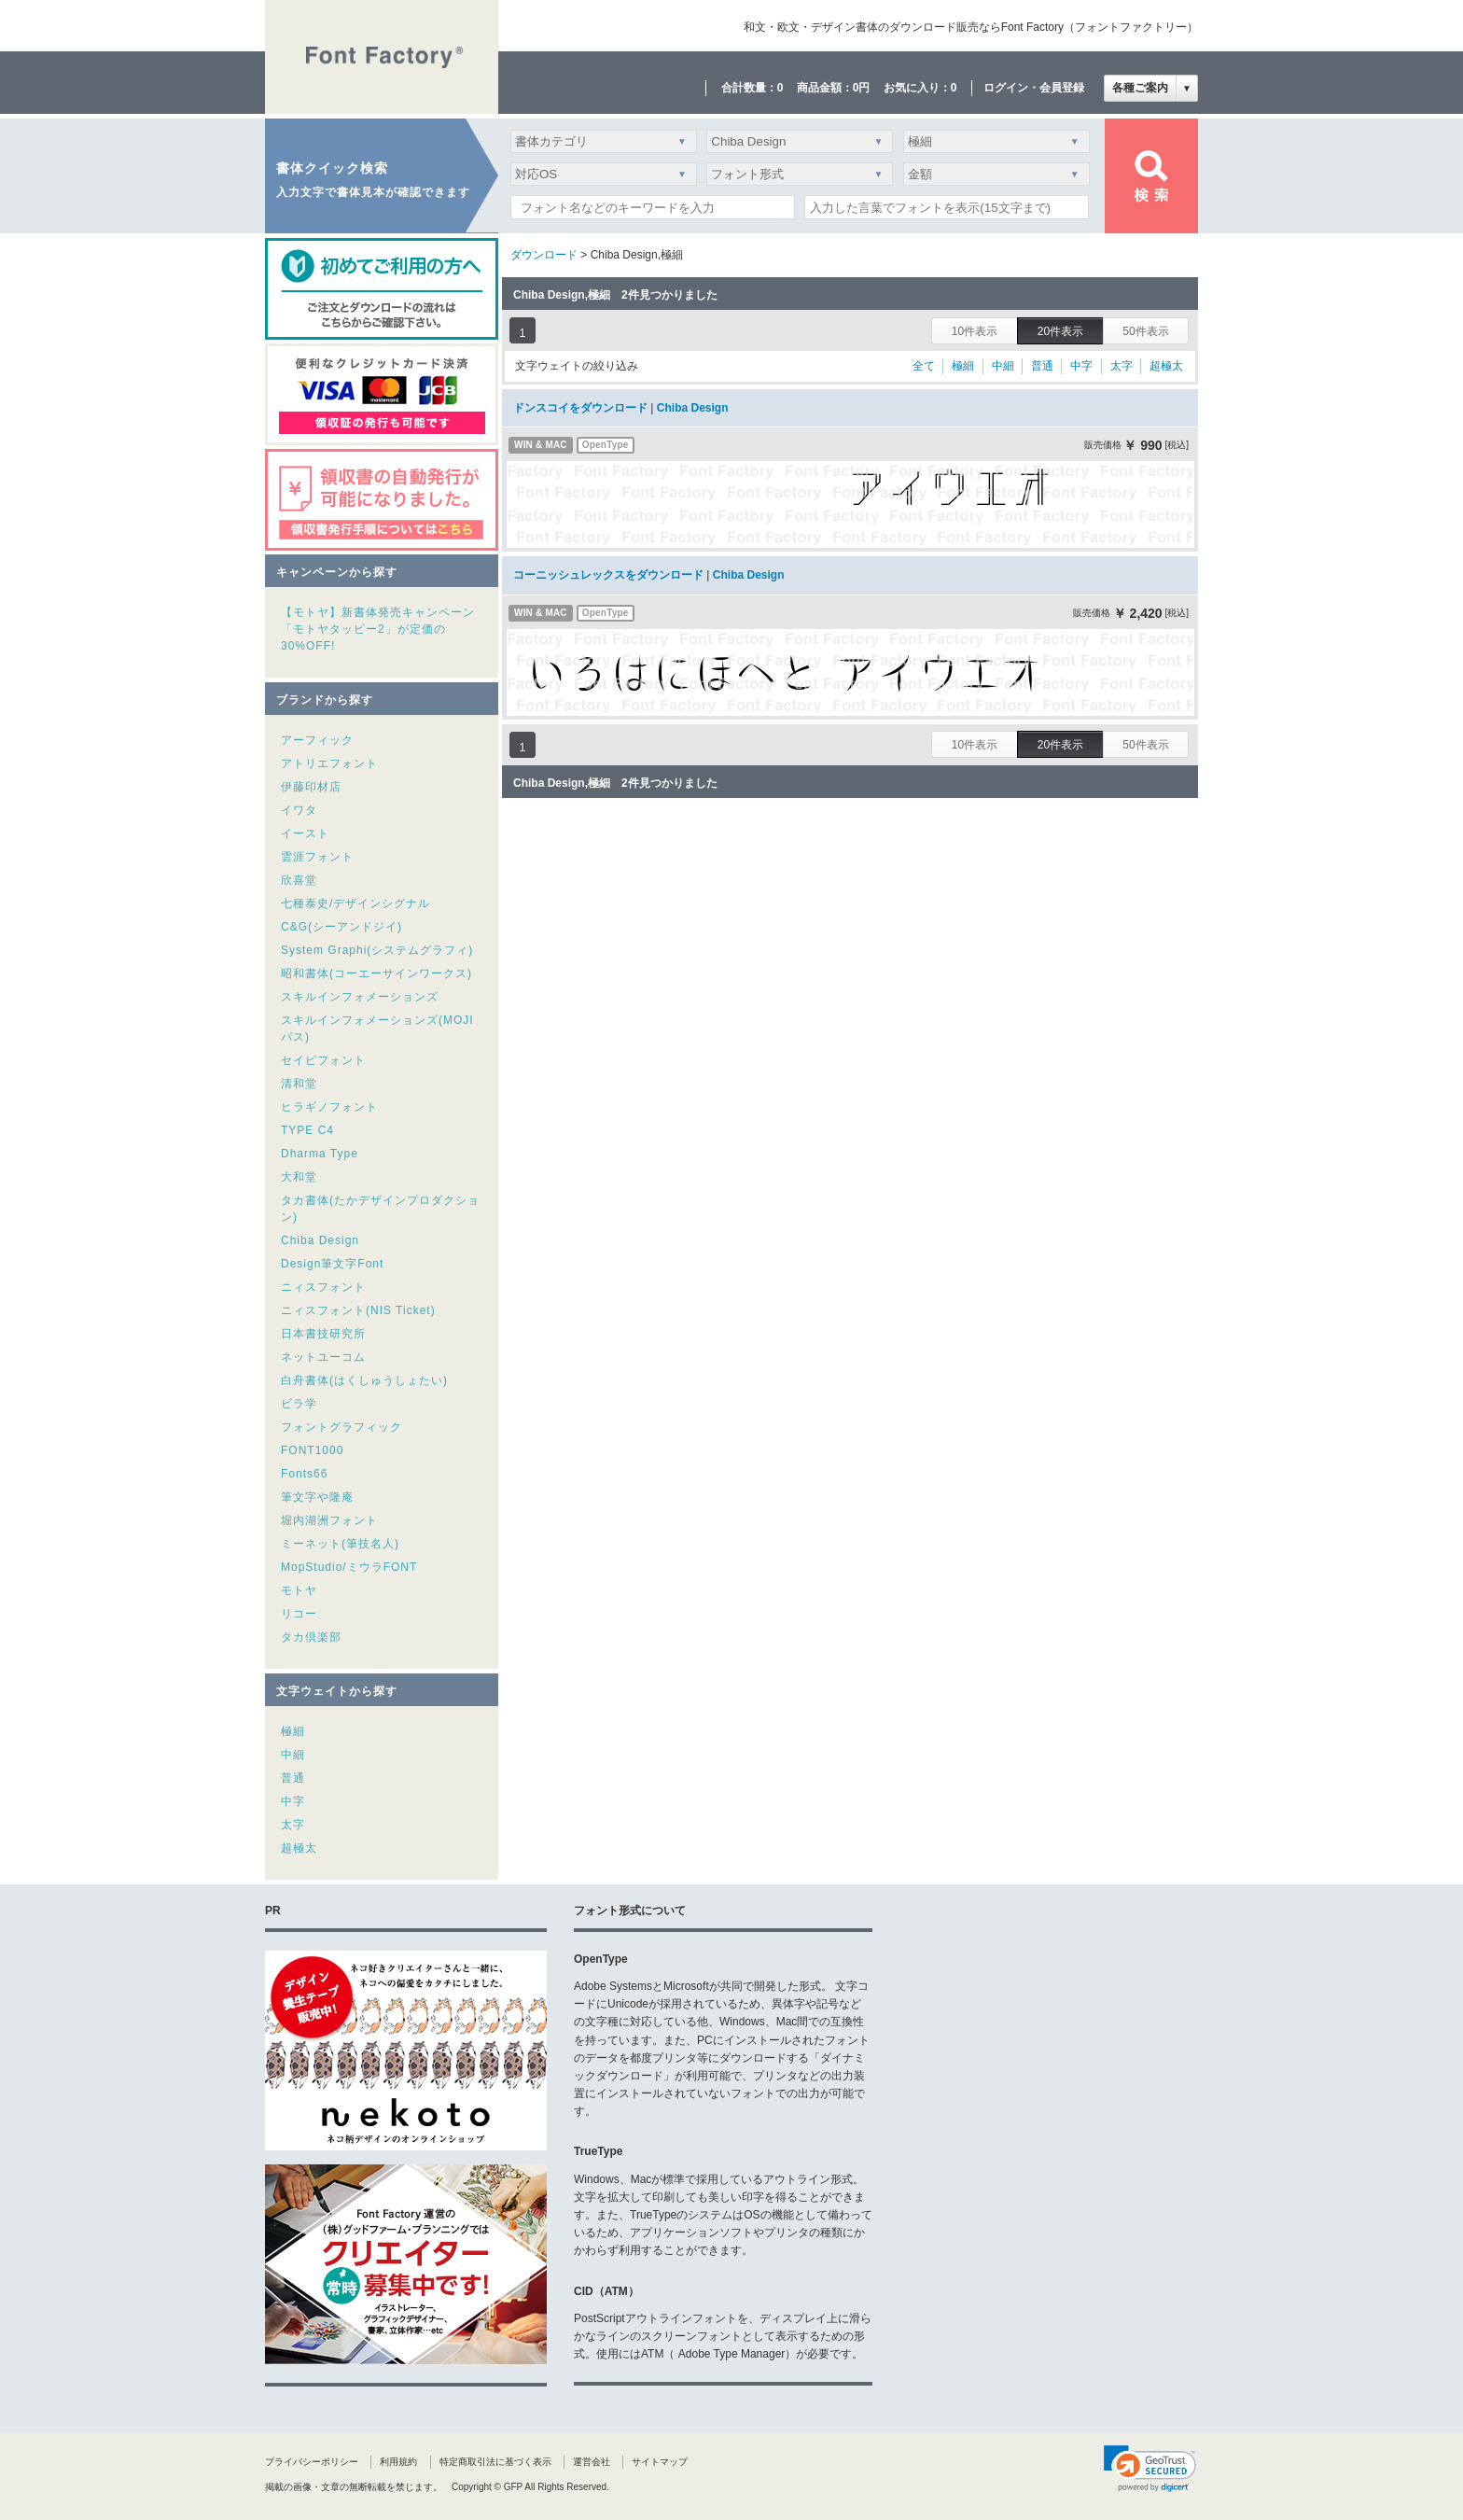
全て (924, 365)
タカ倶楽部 (311, 1637)
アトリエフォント (329, 763)
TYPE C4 (307, 1130)
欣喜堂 (299, 880)
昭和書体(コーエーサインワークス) (376, 973)
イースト (305, 833)
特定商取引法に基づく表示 (495, 2462)
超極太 (299, 1848)
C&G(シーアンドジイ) (341, 926)
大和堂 (299, 1176)
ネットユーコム (323, 1357)
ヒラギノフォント (329, 1106)
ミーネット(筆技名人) (340, 1543)
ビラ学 (299, 1403)
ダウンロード (544, 254)
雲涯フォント (317, 856)
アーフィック (317, 740)
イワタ (299, 810)
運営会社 (591, 2462)
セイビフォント (323, 1060)
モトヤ (299, 1590)
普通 (293, 1778)
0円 (862, 87)
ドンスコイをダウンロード (580, 407)
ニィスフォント (323, 1287)
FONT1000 (312, 1450)
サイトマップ (660, 2462)
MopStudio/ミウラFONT (349, 1567)
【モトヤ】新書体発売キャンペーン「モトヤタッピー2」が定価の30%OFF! (378, 629)
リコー (299, 1613)
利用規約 (398, 2462)
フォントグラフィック (341, 1427)
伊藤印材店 (311, 786)
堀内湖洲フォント (329, 1520)
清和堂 (299, 1083)
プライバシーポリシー (311, 2462)
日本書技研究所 (323, 1333)
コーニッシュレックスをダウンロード (608, 574)
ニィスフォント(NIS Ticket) (358, 1310)
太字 (293, 1824)
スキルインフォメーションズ (360, 996)
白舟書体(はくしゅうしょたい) (364, 1380)
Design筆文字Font (332, 1263)
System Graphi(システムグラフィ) (377, 950)
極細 (293, 1731)
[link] (1150, 2468)
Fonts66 (304, 1473)
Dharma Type (319, 1153)
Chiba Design (320, 1240)
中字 (293, 1801)
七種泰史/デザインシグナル (355, 903)
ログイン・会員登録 (1033, 87)
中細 (293, 1754)
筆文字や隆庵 (317, 1497)
